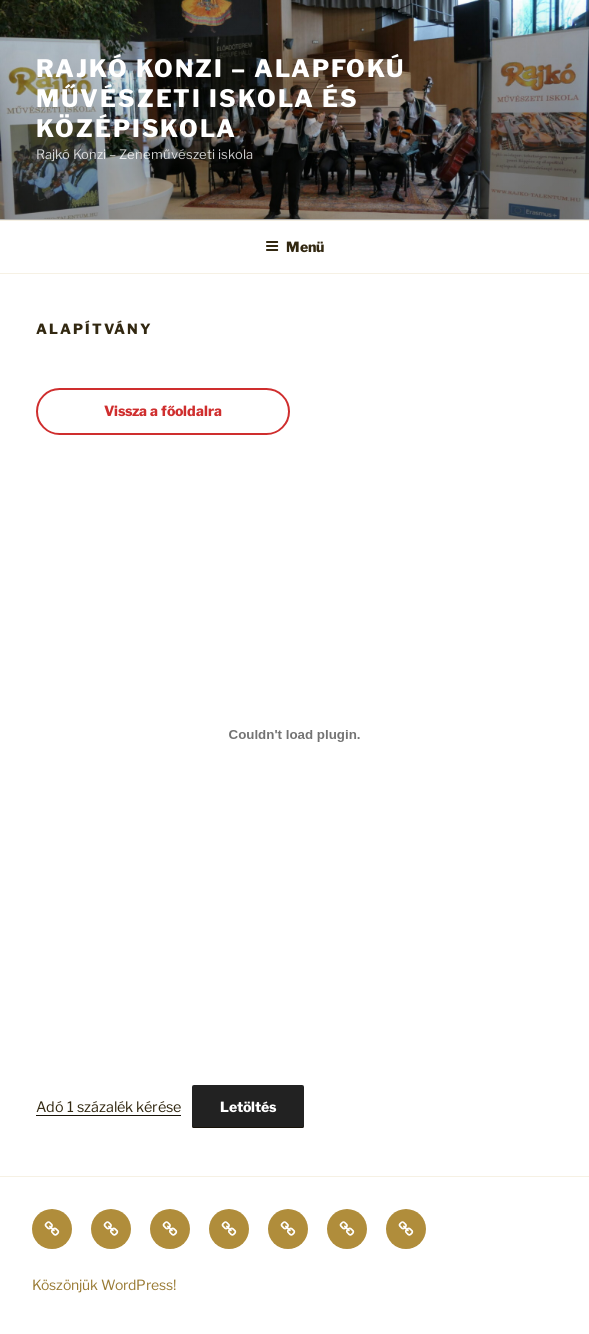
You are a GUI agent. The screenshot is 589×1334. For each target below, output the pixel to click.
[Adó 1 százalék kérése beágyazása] (294, 735)
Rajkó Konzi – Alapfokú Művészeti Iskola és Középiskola (220, 98)
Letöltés (248, 1106)
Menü (294, 246)
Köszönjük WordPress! (104, 1284)
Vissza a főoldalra (163, 410)
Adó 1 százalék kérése (108, 1107)
